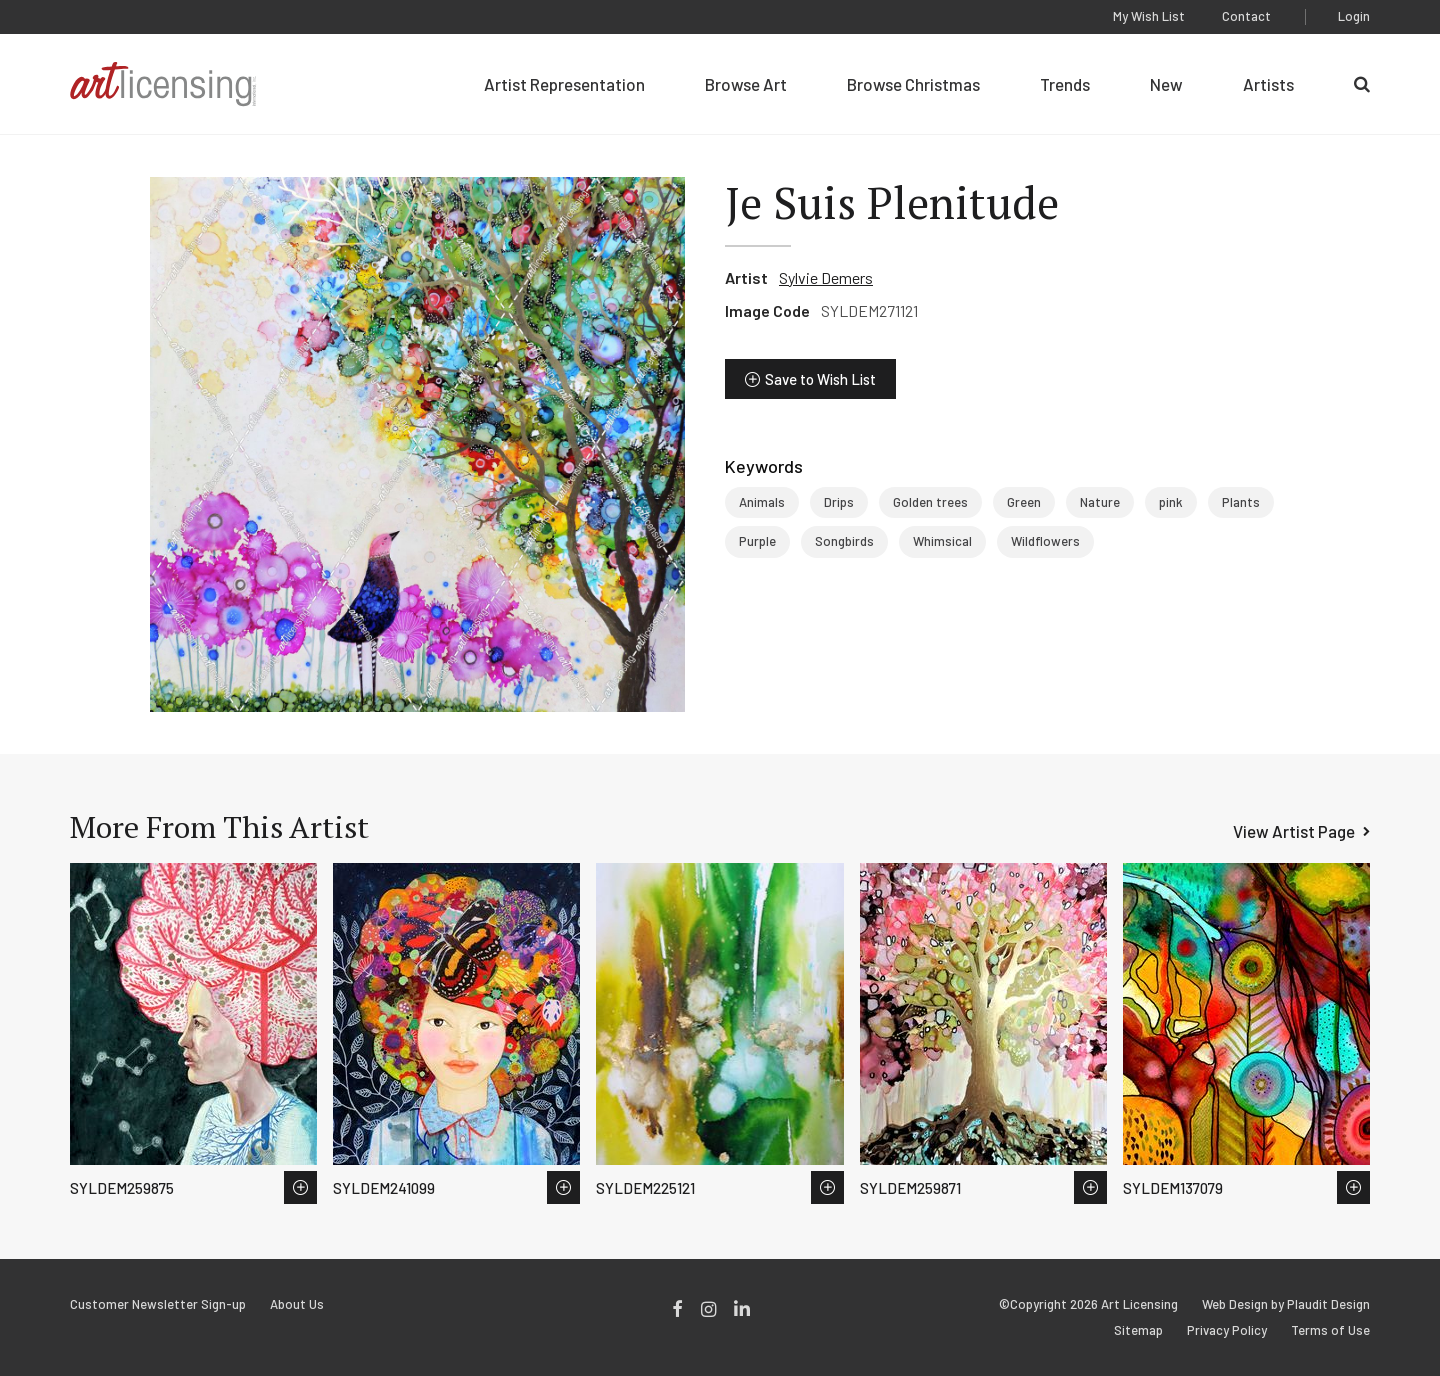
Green (1024, 502)
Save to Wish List (820, 379)
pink (1171, 502)
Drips (839, 502)
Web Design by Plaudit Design (1286, 1304)
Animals (762, 502)
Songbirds (844, 541)
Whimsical (942, 541)
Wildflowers (1045, 541)
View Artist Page (1294, 831)
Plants (1241, 502)
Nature (1100, 502)
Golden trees (930, 502)
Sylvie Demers (826, 277)
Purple (757, 541)
